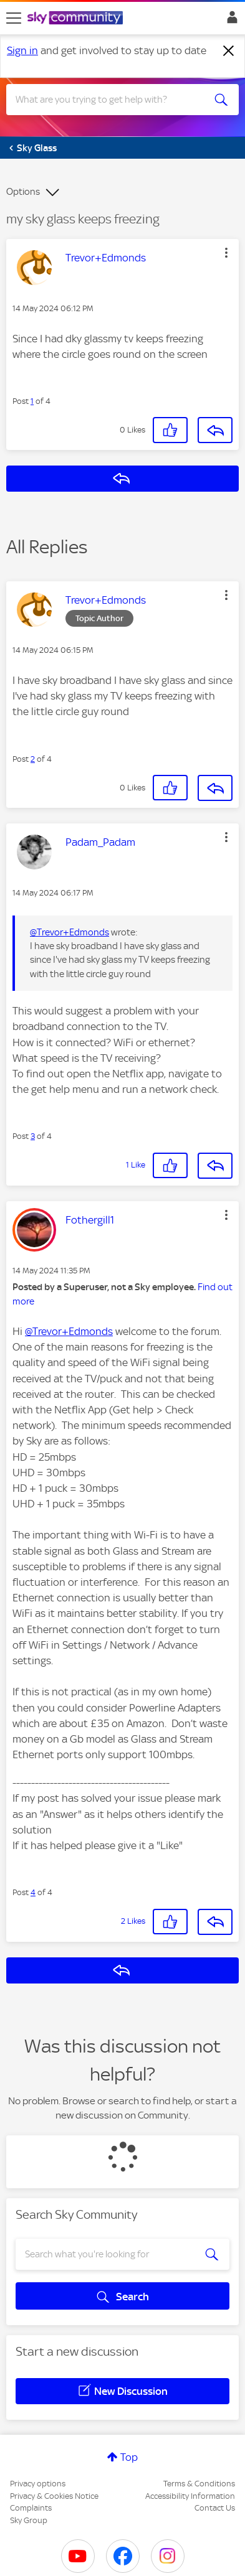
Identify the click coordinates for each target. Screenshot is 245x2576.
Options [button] (23, 191)
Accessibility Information (190, 2496)
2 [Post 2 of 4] (33, 759)
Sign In (230, 20)
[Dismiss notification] (229, 51)
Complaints (31, 2508)
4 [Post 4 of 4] (33, 1892)
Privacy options (37, 2483)
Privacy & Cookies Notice (54, 2496)
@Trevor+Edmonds (69, 932)
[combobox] (111, 99)
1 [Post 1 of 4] (32, 401)
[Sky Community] (77, 18)
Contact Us (215, 2508)
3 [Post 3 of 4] (33, 1136)
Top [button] (129, 2457)
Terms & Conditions (199, 2483)
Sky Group (28, 2520)
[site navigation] (13, 18)
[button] (226, 252)
